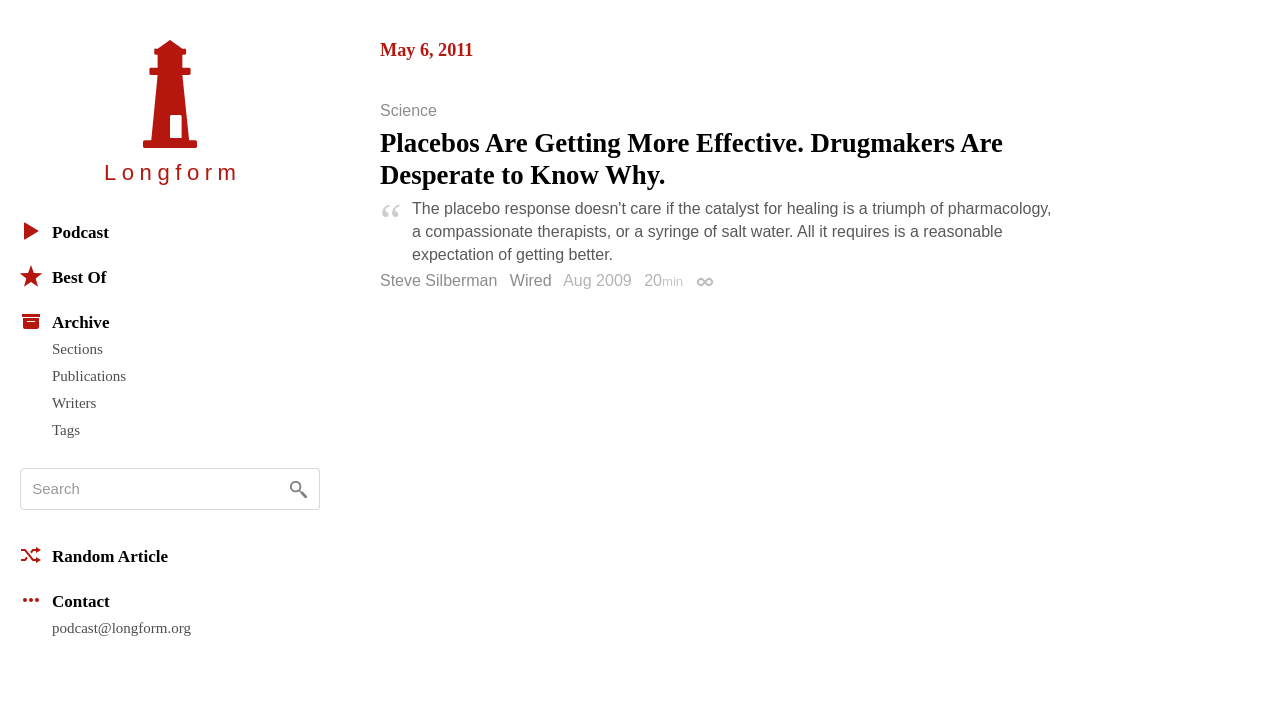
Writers (74, 403)
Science (408, 111)
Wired (531, 280)
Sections (77, 349)
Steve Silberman (438, 280)
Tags (66, 430)
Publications (89, 376)
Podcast (64, 231)
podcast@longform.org (121, 628)
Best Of (63, 276)
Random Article (94, 555)
